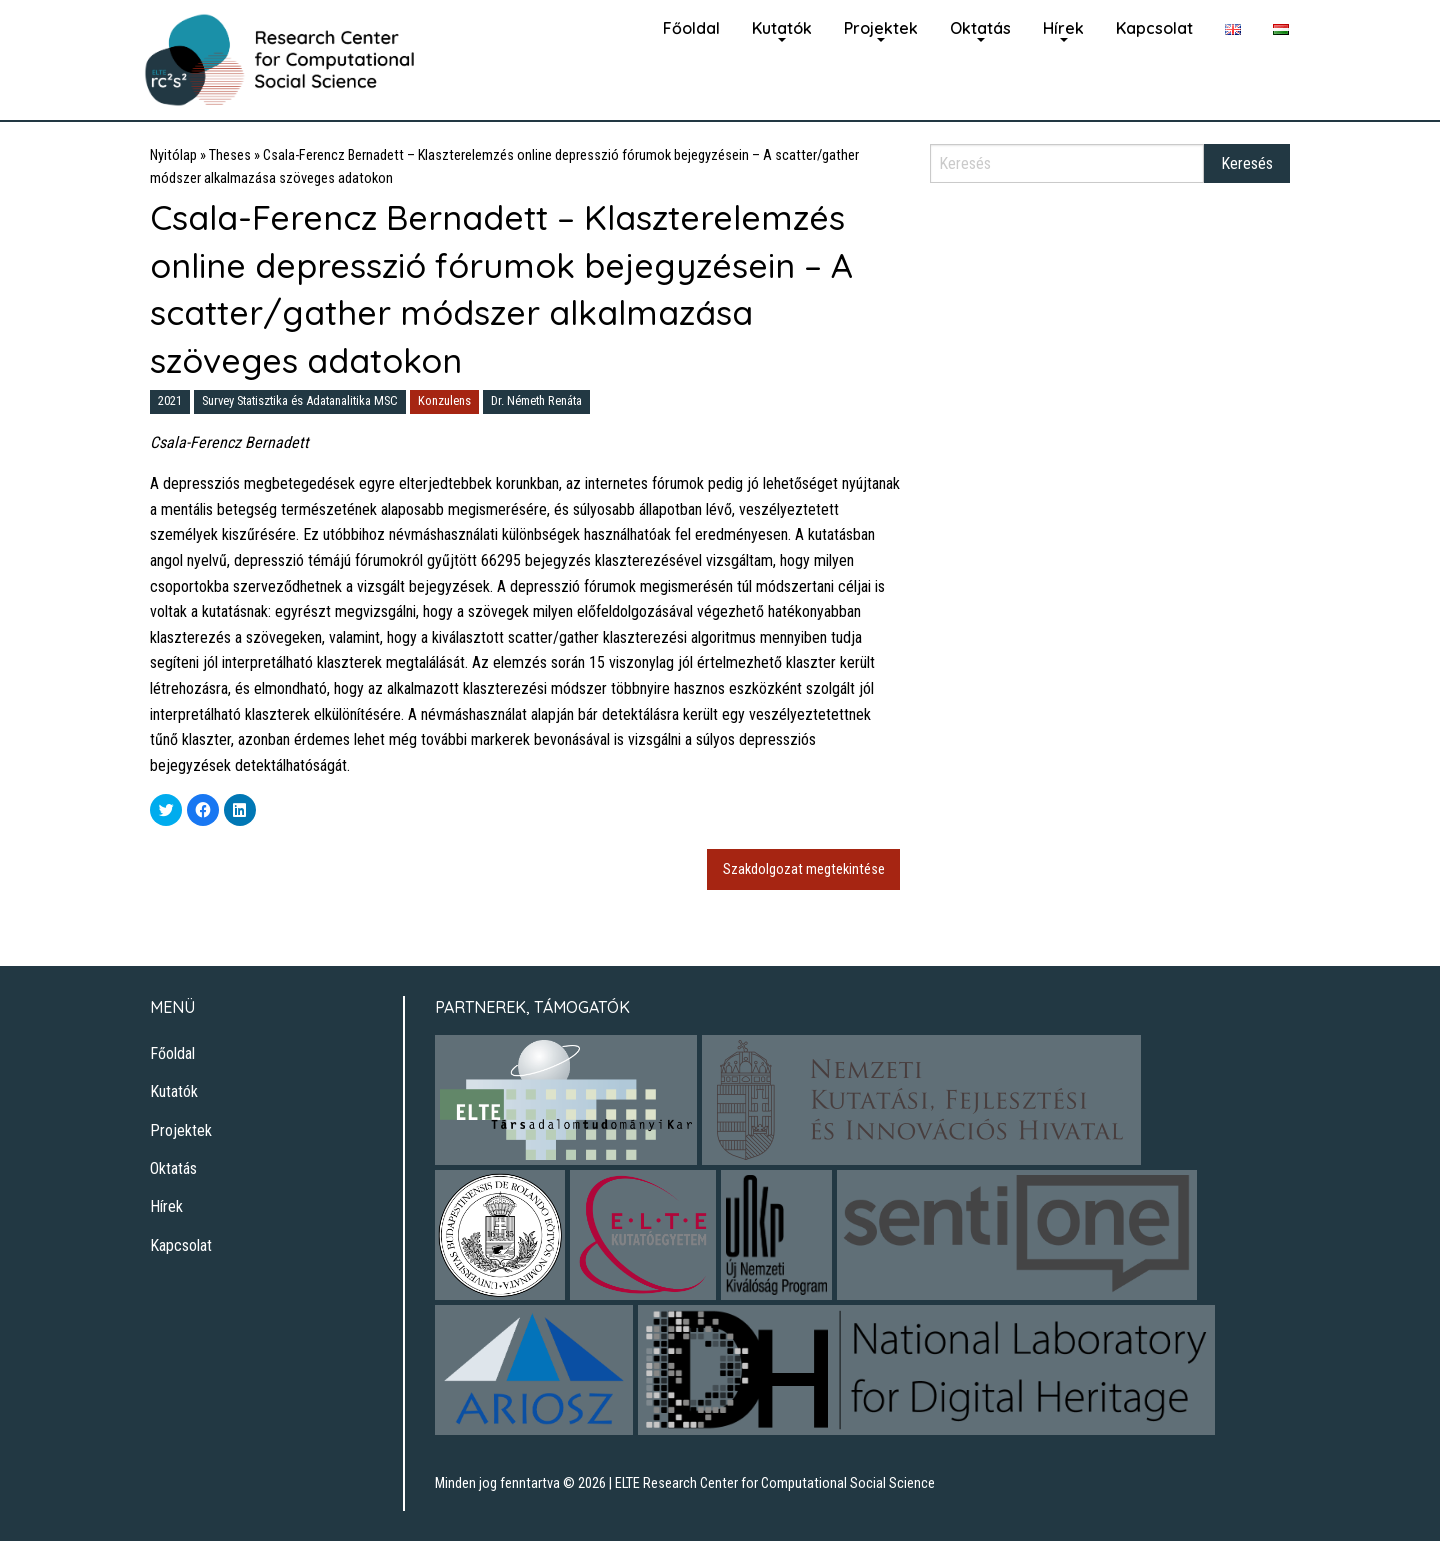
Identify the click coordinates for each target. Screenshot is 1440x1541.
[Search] (1067, 163)
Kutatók (782, 28)
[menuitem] (691, 26)
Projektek (881, 28)
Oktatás (980, 28)
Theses (230, 155)
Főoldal (691, 28)
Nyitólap (173, 155)
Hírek (1063, 28)
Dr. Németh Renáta (536, 400)
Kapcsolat (1154, 28)
